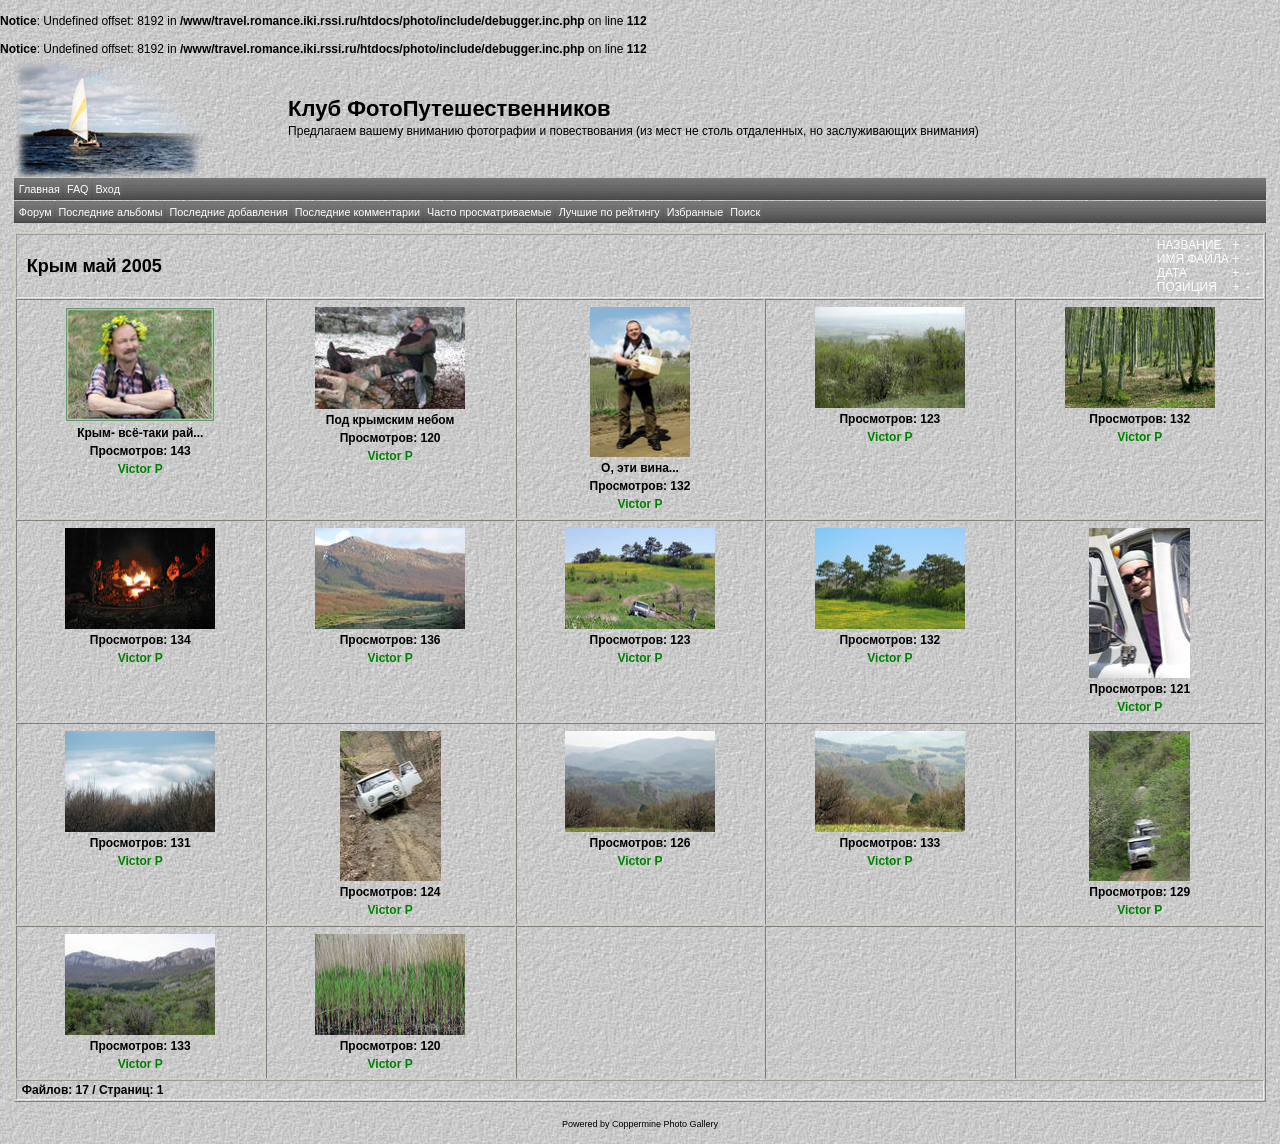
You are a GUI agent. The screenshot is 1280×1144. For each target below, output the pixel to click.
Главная (39, 189)
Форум (35, 212)
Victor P (140, 469)
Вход (108, 189)
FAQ (78, 189)
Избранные (695, 212)
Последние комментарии (357, 212)
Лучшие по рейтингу (609, 212)
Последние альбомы (111, 212)
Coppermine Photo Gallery (665, 1124)
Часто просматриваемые (489, 212)
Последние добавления (228, 212)
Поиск (745, 212)
